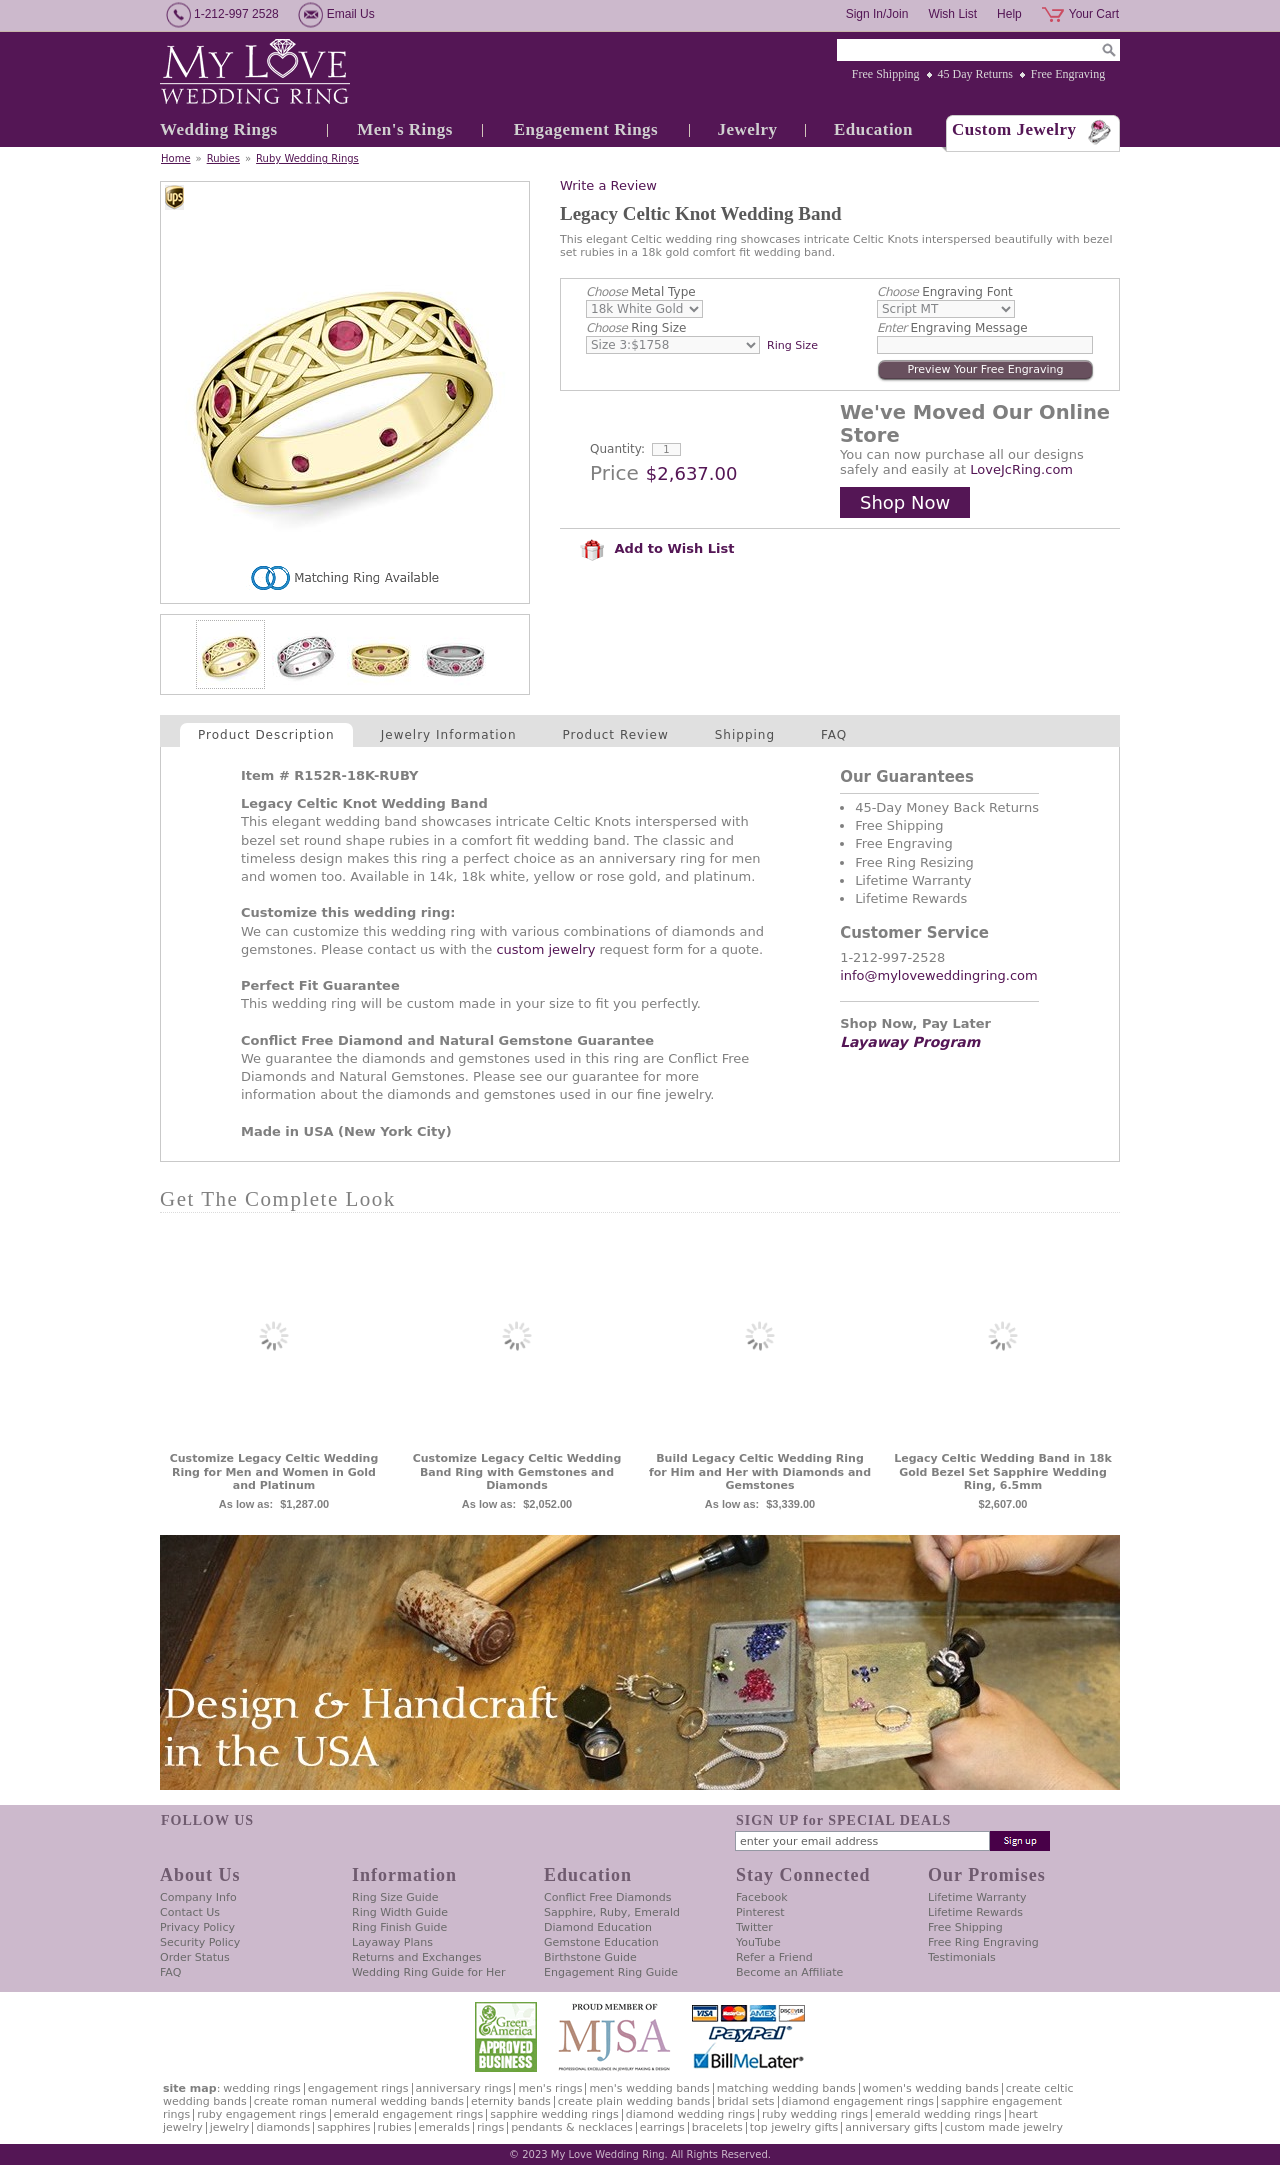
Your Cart (1094, 14)
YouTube (758, 1942)
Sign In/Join (877, 14)
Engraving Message (952, 328)
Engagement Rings (586, 129)
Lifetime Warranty (977, 1897)
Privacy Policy (197, 1927)
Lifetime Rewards (975, 1912)
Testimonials (962, 1957)
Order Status (195, 1957)
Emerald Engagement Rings (409, 2114)
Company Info (198, 1897)
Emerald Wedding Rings (938, 2114)
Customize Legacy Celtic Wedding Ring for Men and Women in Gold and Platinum (274, 1472)
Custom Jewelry (1014, 129)
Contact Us (190, 1912)
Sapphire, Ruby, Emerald (612, 1912)
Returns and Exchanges (416, 1957)
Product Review (616, 735)
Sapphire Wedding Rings (554, 2114)
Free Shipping (886, 74)
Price (614, 473)
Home (176, 158)
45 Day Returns (975, 74)
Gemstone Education (601, 1942)
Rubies (223, 158)
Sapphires (343, 2127)
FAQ (834, 735)
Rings (490, 2127)
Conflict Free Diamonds (607, 1897)
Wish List (952, 14)
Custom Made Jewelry (1004, 2127)
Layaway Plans (392, 1942)
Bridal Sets (745, 2101)
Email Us (351, 14)
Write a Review (608, 185)
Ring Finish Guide (399, 1927)
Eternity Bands (511, 2101)
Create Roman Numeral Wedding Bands (359, 2101)
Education (873, 129)
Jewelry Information (449, 735)
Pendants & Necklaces (572, 2127)
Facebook (762, 1897)
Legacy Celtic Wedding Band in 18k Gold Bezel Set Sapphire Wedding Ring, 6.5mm (1003, 1472)
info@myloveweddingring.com (939, 975)
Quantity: (617, 449)
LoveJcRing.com (1021, 469)
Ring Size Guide (395, 1897)
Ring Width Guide (400, 1912)
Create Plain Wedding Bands (634, 2101)
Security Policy (200, 1942)
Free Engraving (1068, 74)
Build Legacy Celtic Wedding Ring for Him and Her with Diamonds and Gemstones (760, 1472)
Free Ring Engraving (983, 1942)
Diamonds (283, 2127)
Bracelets (717, 2127)
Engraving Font (945, 292)
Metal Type (641, 292)
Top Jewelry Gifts (794, 2127)
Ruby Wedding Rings (307, 158)
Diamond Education (598, 1927)
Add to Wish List (657, 548)
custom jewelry (545, 949)
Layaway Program (910, 1042)
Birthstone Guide (590, 1957)
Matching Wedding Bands (786, 2088)
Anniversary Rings (464, 2088)
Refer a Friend (774, 1957)
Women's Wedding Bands (931, 2088)
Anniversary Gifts (891, 2127)
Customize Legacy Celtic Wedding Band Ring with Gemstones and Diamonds (517, 1472)
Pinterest (760, 1912)
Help (1009, 14)
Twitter (754, 1927)
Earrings (662, 2127)
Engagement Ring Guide (611, 1972)
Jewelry (747, 129)
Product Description (266, 735)
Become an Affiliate (789, 1972)
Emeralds (444, 2127)
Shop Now (905, 502)
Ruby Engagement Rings (261, 2114)
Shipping (745, 735)
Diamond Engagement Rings (858, 2101)
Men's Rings (405, 129)
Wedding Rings (219, 129)
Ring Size (636, 328)
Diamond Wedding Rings (690, 2114)
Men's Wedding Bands (649, 2088)
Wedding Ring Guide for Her (429, 1972)
